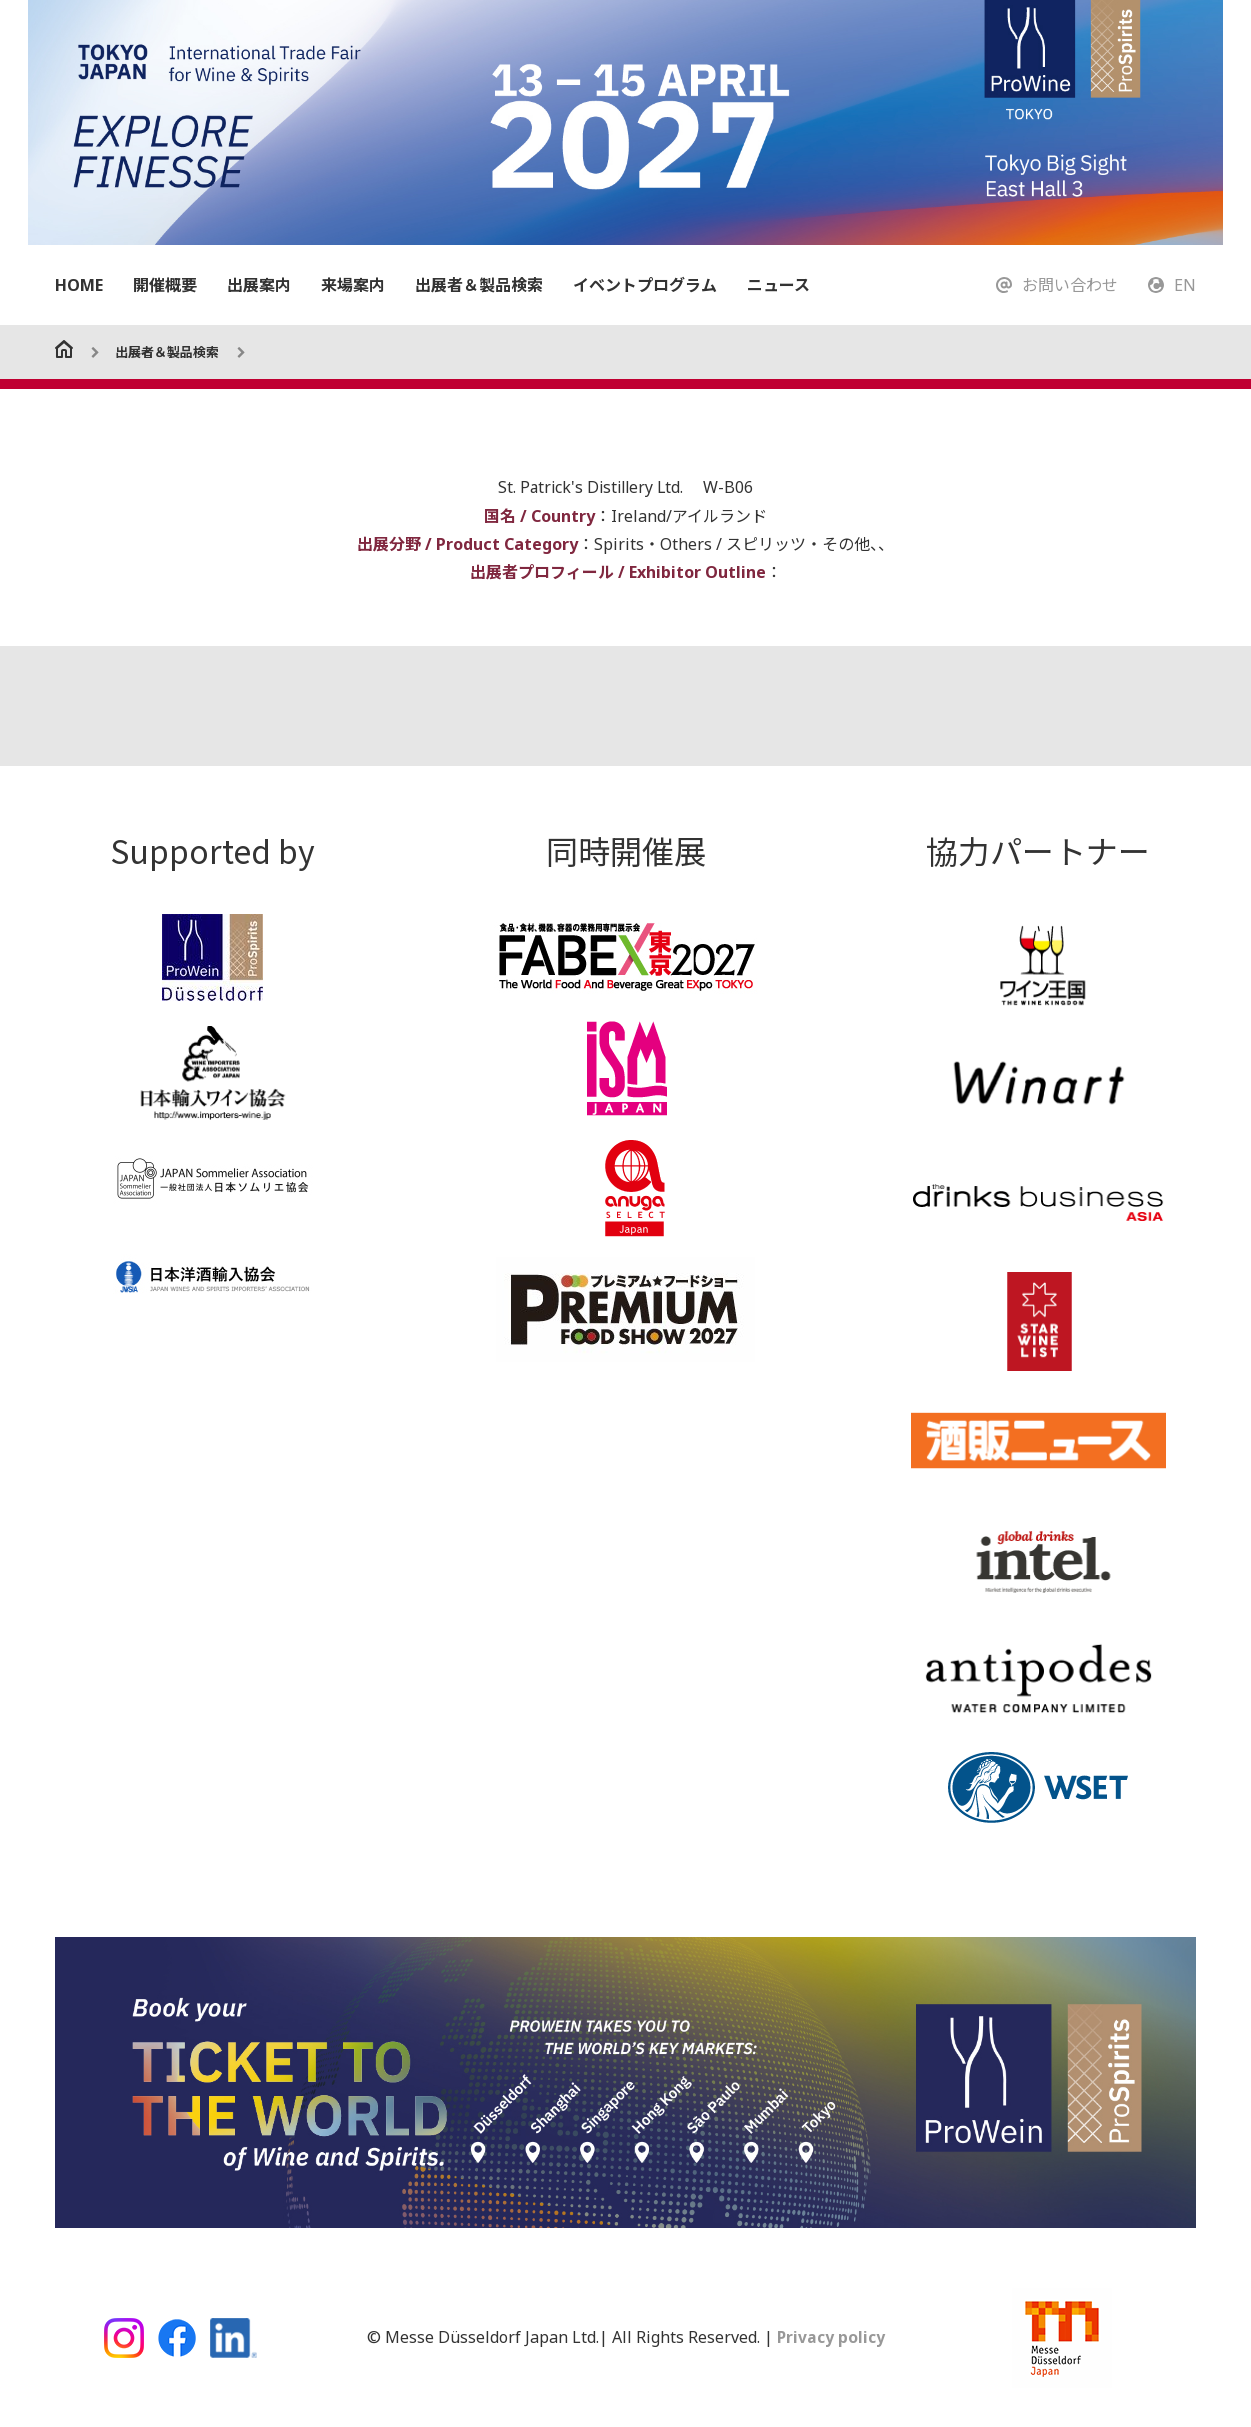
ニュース (778, 285)
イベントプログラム (645, 285)
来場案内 (353, 285)
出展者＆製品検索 (479, 285)
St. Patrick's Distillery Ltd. (593, 487)
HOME (79, 285)
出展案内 (259, 285)
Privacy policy (828, 2337)
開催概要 (165, 285)
